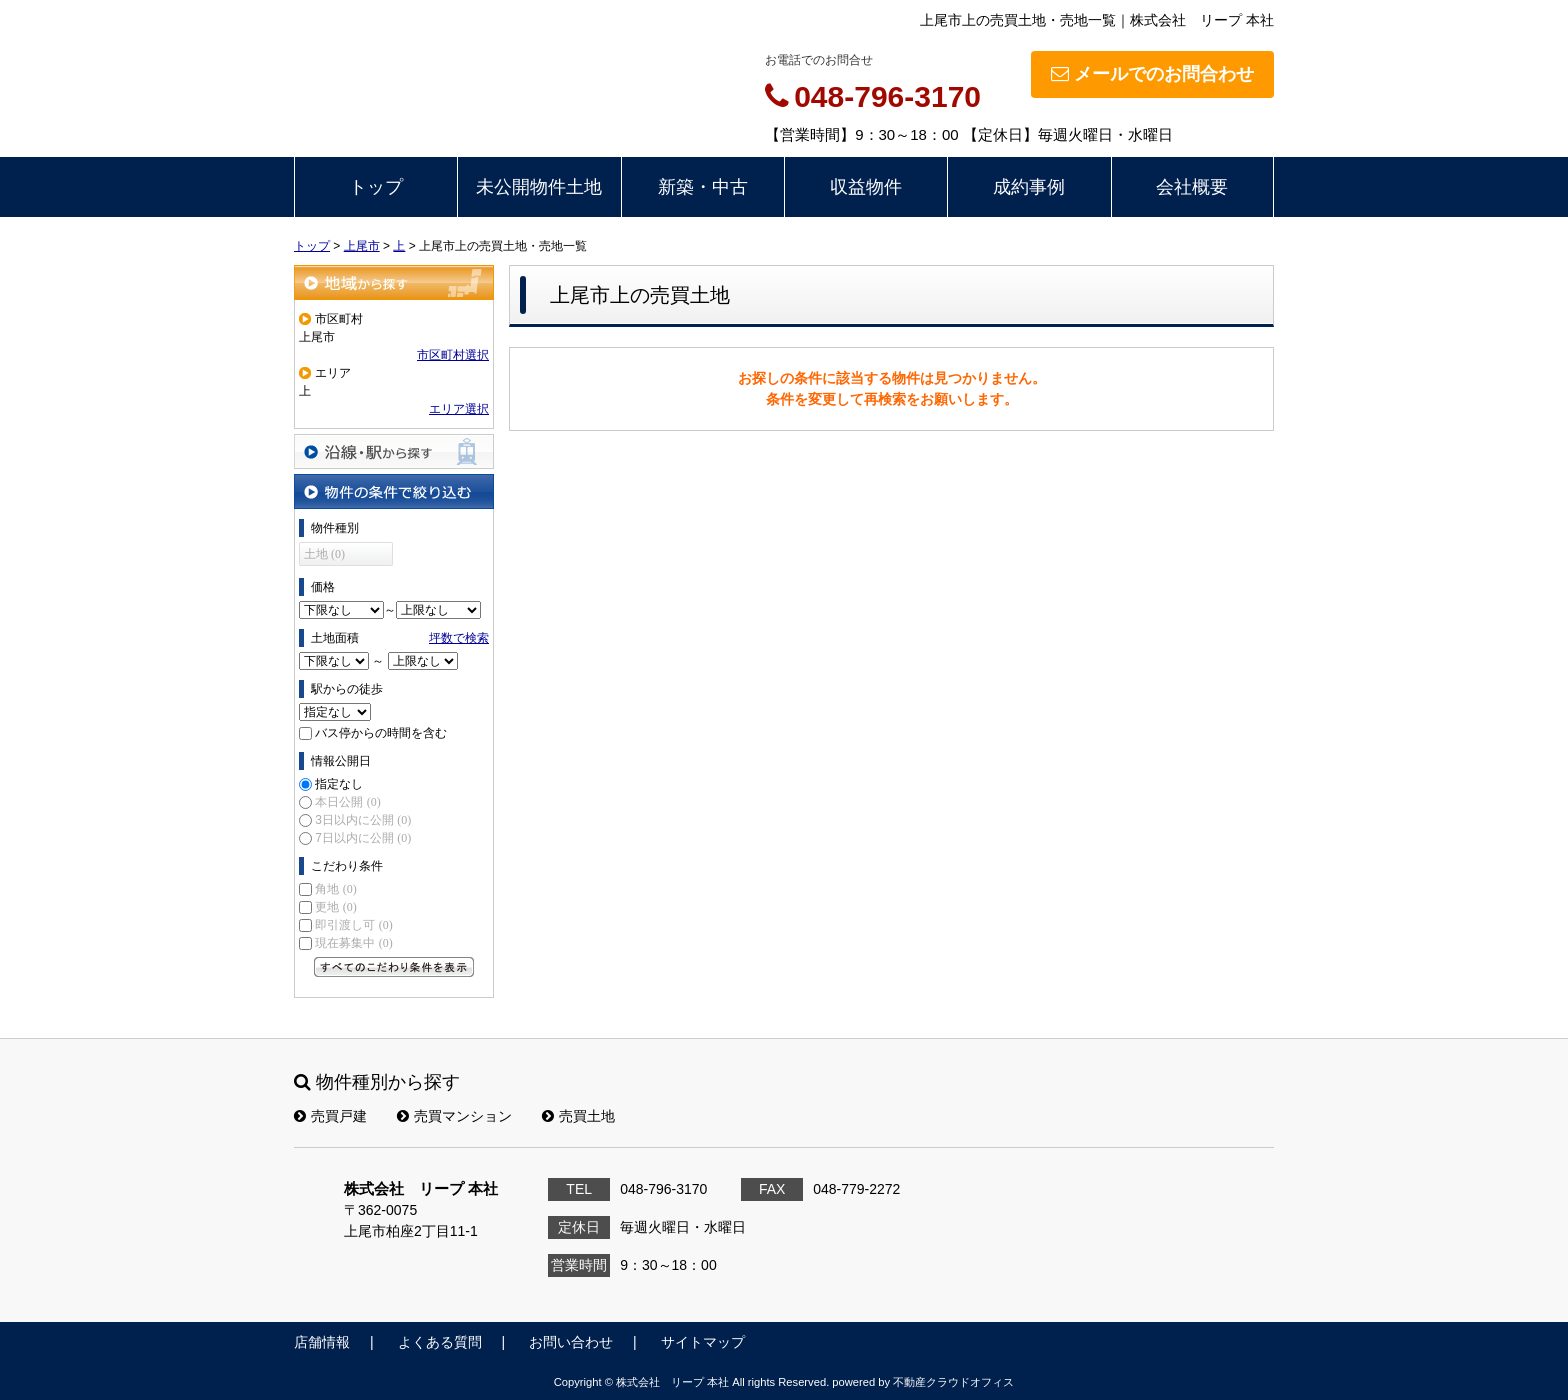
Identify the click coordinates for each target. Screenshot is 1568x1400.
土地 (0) (324, 554)
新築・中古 (703, 187)
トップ (376, 187)
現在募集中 (353, 943)
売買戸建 (330, 1116)
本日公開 (347, 802)
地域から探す (394, 282)
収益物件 (866, 187)
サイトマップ (703, 1342)
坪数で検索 (459, 638)
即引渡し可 (353, 925)
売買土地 (578, 1116)
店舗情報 (322, 1342)
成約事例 (1029, 187)
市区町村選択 (453, 355)
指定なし (339, 784)
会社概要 (1192, 187)
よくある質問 (440, 1342)
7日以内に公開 (363, 838)
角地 (335, 889)
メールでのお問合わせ (1152, 74)
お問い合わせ (571, 1342)
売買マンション (454, 1116)
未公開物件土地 (539, 187)
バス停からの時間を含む (381, 733)
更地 (335, 907)
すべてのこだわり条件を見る (394, 967)
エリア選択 (459, 409)
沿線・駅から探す (394, 451)
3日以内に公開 (363, 820)
